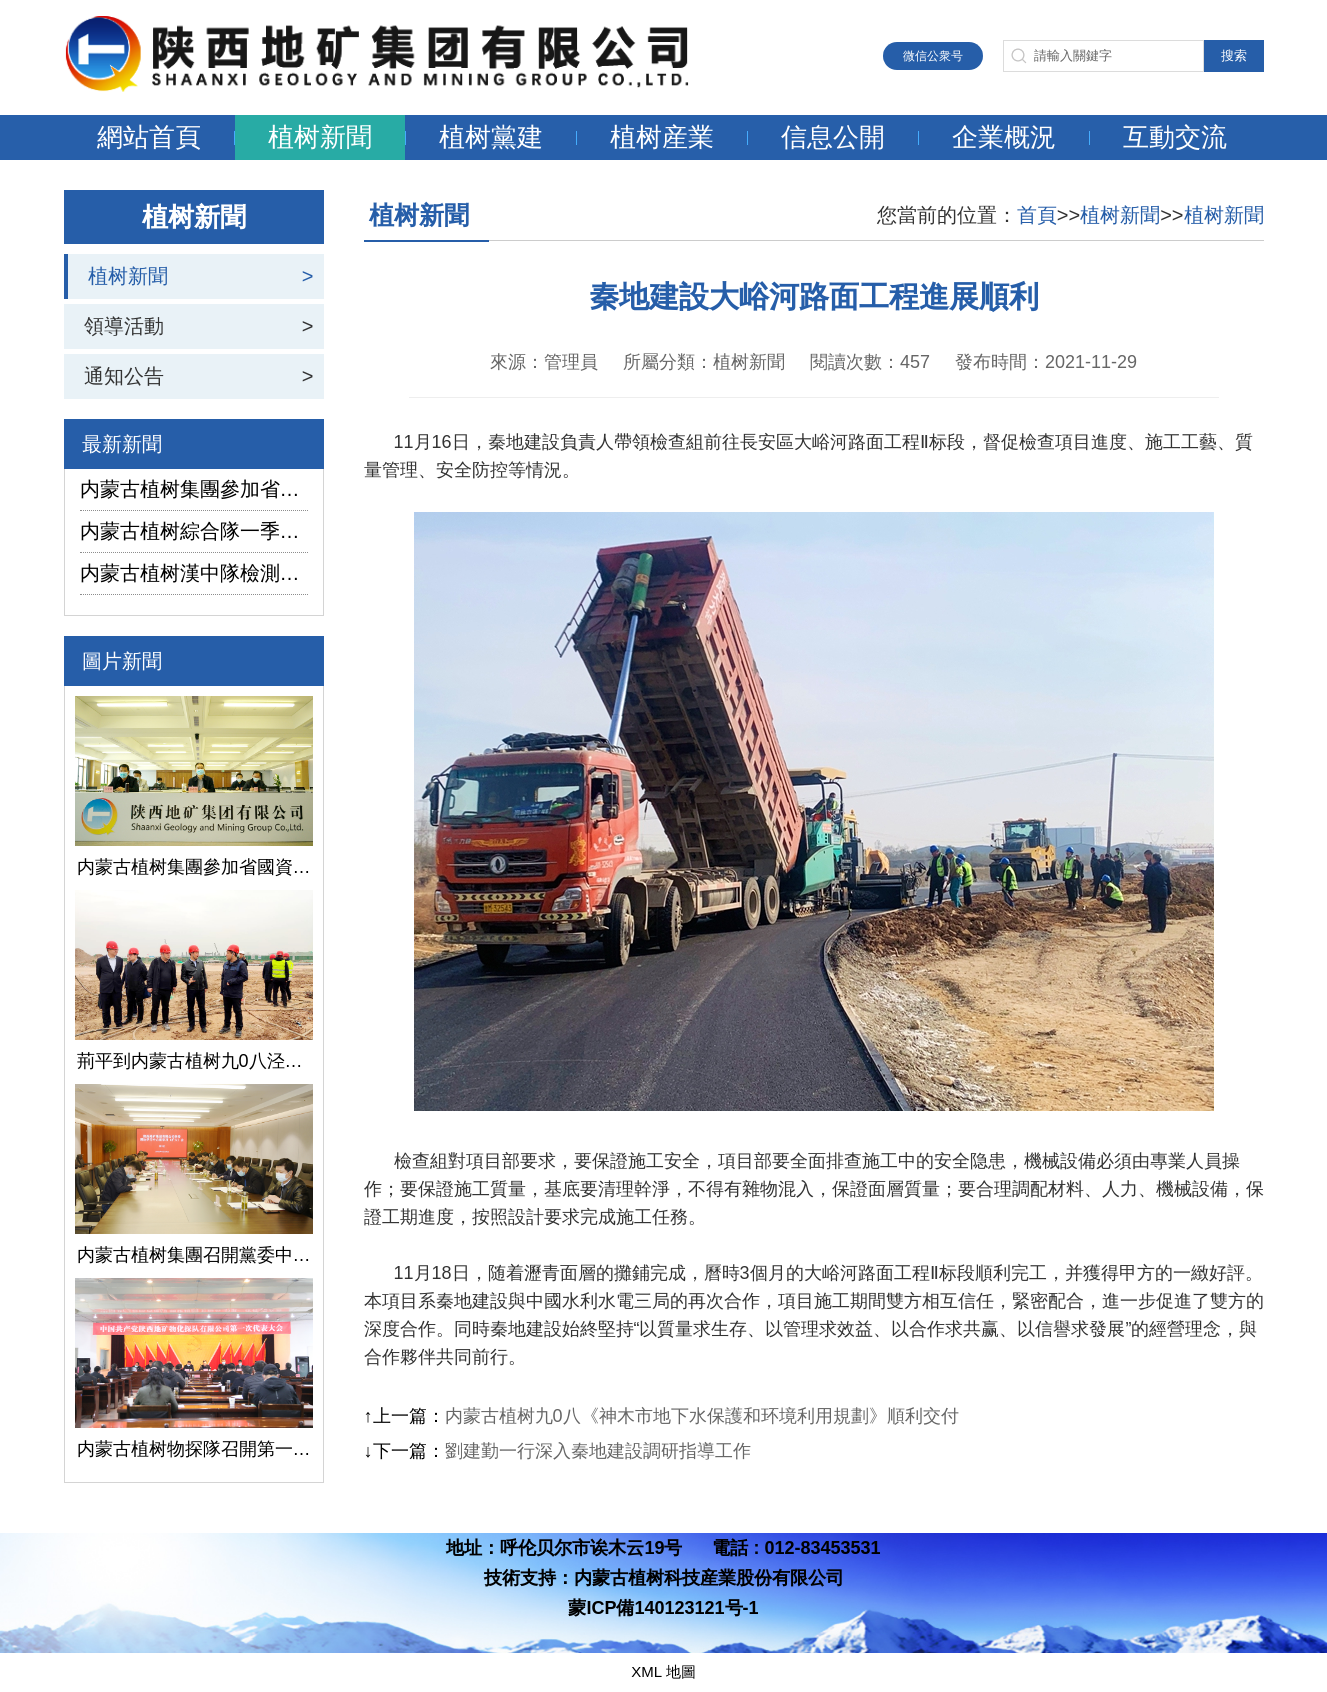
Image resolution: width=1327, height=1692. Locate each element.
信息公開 (833, 137)
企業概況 (1004, 137)
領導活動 (124, 326)
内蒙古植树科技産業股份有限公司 (709, 1578)
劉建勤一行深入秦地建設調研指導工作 (598, 1451)
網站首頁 (149, 137)
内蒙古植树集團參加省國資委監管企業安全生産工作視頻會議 (194, 489)
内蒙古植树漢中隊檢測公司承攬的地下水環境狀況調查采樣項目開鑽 (194, 573)
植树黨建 (491, 137)
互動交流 (1175, 137)
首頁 (1037, 215)
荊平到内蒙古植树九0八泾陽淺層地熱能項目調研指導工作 (194, 1061)
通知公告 (124, 376)
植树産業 (662, 137)
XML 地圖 (663, 1671)
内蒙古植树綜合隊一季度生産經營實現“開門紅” (194, 531)
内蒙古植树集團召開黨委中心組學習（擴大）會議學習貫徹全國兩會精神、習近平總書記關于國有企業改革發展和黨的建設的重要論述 (194, 1255)
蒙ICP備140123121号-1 (663, 1608)
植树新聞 (320, 137)
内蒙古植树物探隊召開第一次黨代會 (194, 1449)
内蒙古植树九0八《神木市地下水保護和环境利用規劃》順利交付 (702, 1416)
